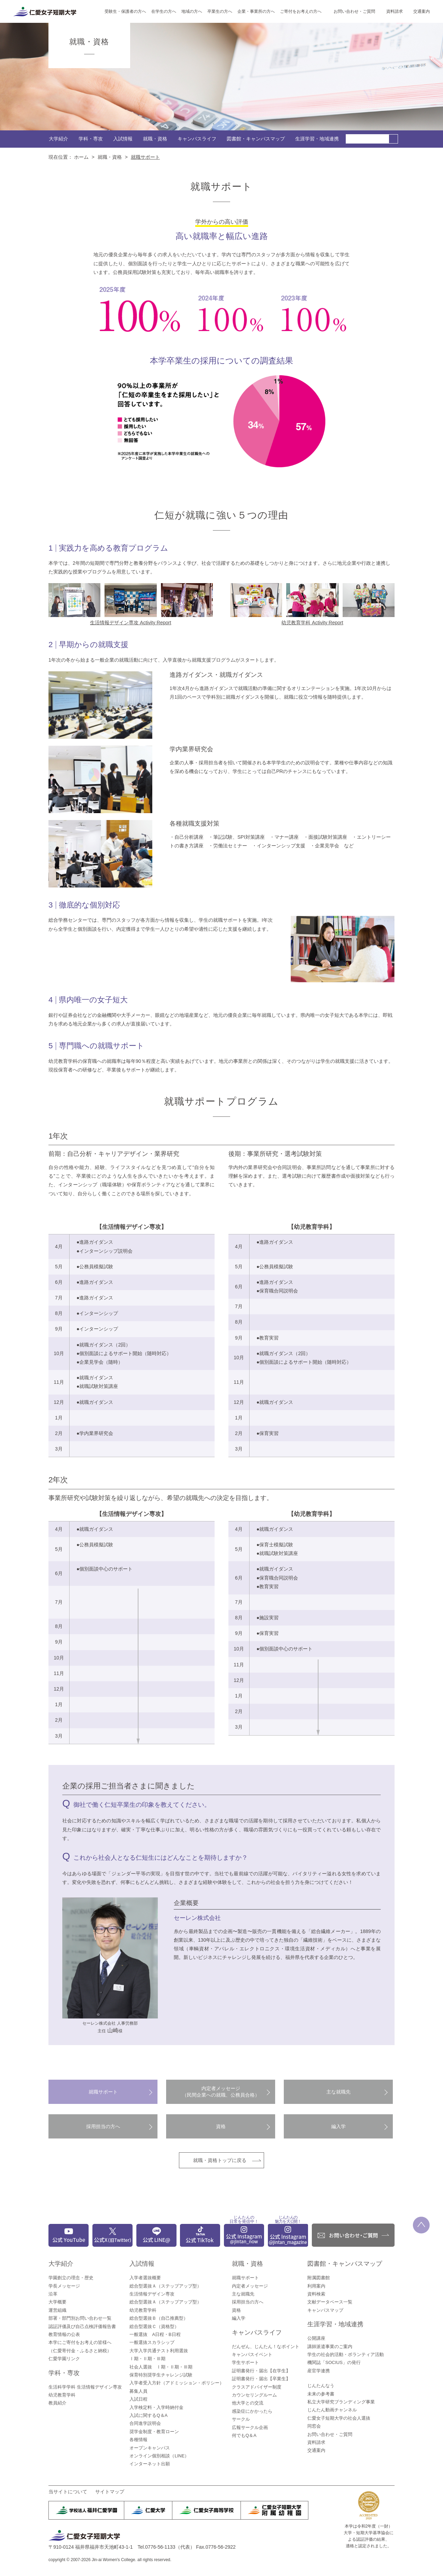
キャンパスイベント (252, 2354)
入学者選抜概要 (145, 2277)
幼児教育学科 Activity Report (312, 622)
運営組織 (57, 2310)
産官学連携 (318, 2370)
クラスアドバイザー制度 (256, 2387)
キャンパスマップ (325, 2310)
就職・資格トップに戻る (219, 2160)
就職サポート (103, 2092)
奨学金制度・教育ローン (154, 2431)
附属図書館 (318, 2277)
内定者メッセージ (250, 2286)
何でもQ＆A (244, 2435)
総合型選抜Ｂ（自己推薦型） (158, 2318)
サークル (241, 2419)
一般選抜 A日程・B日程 (154, 2334)
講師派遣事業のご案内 (329, 2346)
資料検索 (316, 2294)
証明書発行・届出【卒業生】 (261, 2378)
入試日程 (138, 2399)
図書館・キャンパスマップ (256, 138)
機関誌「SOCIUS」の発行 (334, 2362)
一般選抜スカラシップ (151, 2342)
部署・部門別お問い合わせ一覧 (79, 2318)
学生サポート (245, 2362)
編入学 (338, 2126)
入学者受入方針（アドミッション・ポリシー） (176, 2382)
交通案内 (421, 11)
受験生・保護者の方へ (125, 11)
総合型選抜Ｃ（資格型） (154, 2326)
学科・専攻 (91, 138)
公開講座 (316, 2338)
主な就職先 (338, 2092)
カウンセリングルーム (254, 2395)
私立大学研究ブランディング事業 (341, 2401)
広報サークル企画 (250, 2427)
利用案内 (316, 2286)
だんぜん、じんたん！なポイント (265, 2346)
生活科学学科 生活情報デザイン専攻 (85, 2387)
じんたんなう (320, 2385)
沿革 (52, 2294)
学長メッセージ (64, 2286)
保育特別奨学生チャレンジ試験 (160, 2374)
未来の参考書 (320, 2393)
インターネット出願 (149, 2463)
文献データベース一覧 (329, 2301)
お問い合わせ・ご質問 (354, 11)
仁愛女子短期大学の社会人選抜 (338, 2418)
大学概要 (57, 2301)
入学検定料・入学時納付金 (156, 2407)
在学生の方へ (163, 11)
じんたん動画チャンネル (332, 2409)
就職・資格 (155, 138)
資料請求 (394, 11)
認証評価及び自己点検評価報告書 (82, 2326)
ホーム (81, 157)
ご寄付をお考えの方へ (301, 11)
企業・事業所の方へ (256, 11)
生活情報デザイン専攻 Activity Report (130, 622)
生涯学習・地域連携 (317, 138)
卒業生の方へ (219, 11)
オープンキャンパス (149, 2447)
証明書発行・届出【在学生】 (261, 2370)
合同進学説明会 (145, 2423)
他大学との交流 (247, 2402)
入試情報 (123, 138)
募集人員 (138, 2391)
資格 (221, 2126)
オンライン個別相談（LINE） (159, 2455)
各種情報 (138, 2439)
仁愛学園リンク (64, 2358)
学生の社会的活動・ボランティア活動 (345, 2354)
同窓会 (314, 2426)
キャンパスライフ (197, 138)
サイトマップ (109, 2491)
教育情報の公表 (64, 2334)
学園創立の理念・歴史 (70, 2277)
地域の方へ (191, 11)
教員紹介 (57, 2402)
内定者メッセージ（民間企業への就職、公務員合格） (221, 2092)
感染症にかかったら (252, 2411)
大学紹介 (58, 138)
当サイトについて (67, 2491)
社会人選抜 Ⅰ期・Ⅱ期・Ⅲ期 (160, 2367)
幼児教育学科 (61, 2395)
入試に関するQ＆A (148, 2415)
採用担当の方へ (103, 2126)
